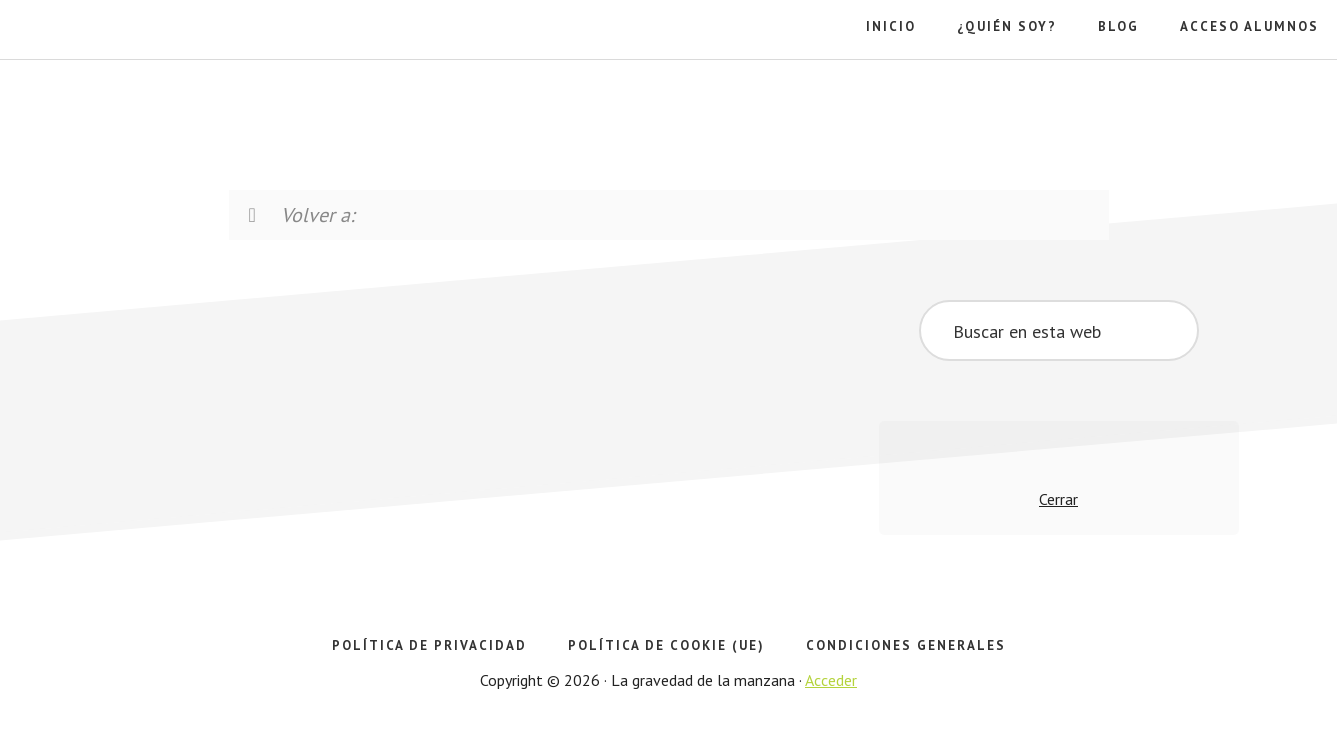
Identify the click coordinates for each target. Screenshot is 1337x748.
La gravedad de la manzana (125, 100)
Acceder (831, 680)
